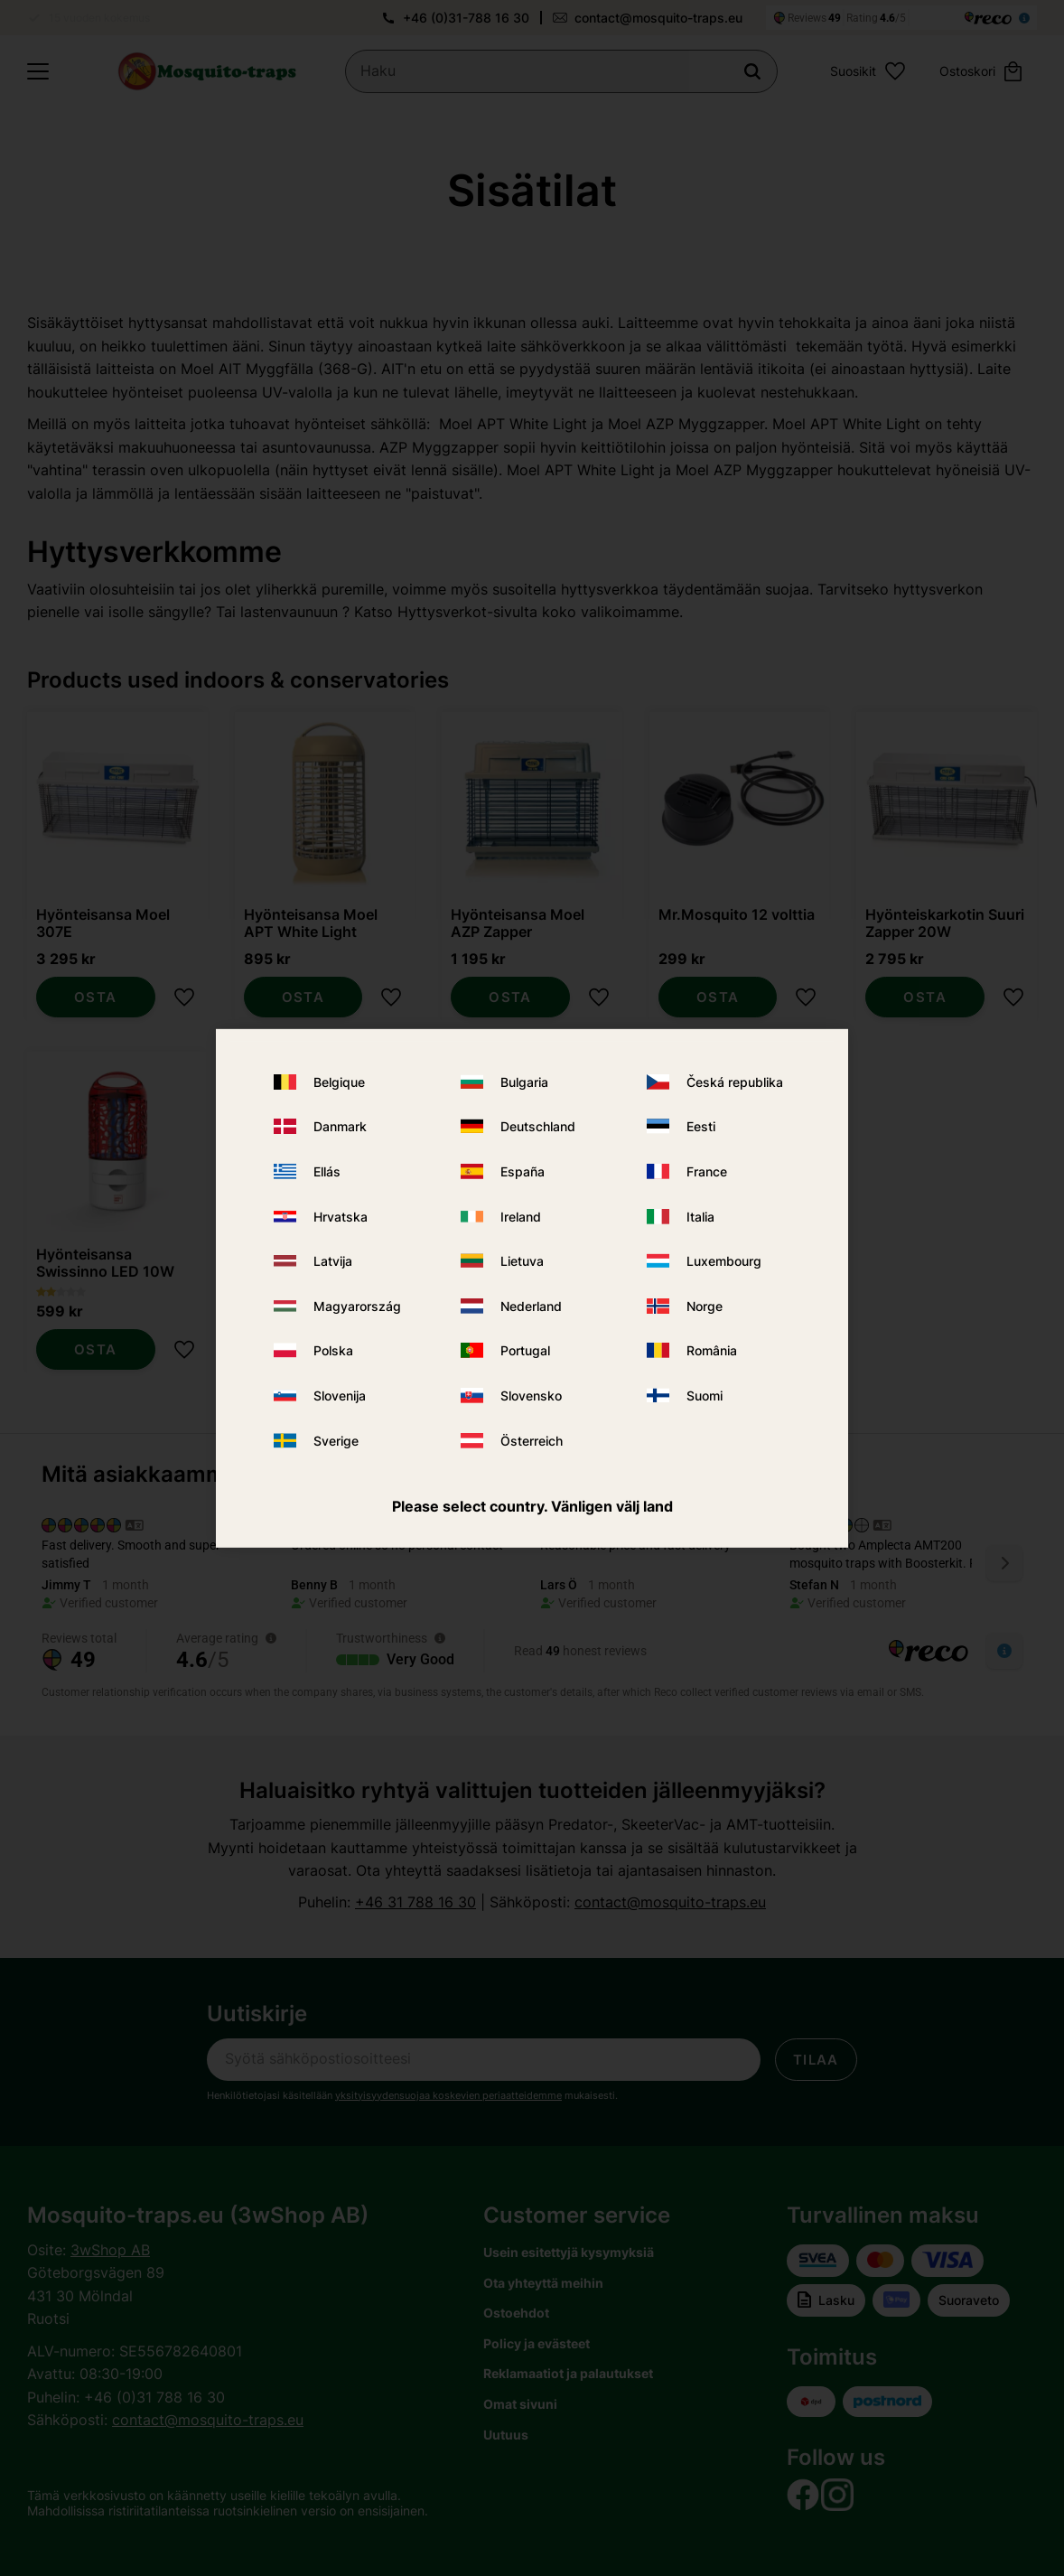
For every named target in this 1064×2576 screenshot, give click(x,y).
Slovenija (339, 1395)
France (706, 1171)
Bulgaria (524, 1082)
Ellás (327, 1171)
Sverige (336, 1439)
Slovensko (531, 1395)
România (711, 1350)
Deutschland (537, 1126)
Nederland (531, 1306)
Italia (700, 1216)
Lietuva (522, 1261)
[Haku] (752, 71)
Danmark (340, 1126)
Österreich (531, 1439)
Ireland (520, 1216)
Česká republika (734, 1082)
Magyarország (357, 1306)
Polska (333, 1350)
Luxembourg (723, 1261)
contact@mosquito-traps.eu (658, 17)
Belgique (339, 1082)
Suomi (704, 1395)
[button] (38, 71)
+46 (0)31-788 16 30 (466, 17)
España (522, 1171)
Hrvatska (340, 1216)
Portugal (525, 1350)
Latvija (332, 1261)
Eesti (700, 1126)
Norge (704, 1306)
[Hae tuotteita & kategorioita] (561, 71)
